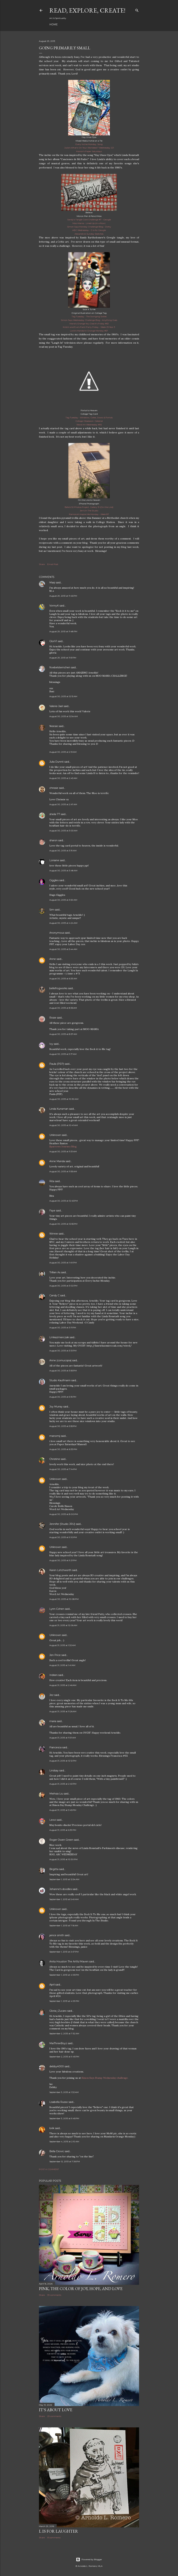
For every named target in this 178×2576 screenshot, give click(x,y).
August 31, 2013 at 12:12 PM (62, 1760)
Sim (51, 909)
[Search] (137, 9)
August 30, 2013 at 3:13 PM (62, 1350)
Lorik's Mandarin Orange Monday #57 (89, 330)
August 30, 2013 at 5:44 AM (63, 949)
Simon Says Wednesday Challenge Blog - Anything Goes (89, 320)
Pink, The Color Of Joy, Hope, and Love (81, 2288)
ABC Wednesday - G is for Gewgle (89, 230)
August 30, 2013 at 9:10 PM (63, 1537)
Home (53, 24)
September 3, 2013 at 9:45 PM (64, 2118)
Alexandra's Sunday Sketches (89, 233)
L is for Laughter (58, 2531)
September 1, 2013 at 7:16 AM (63, 1925)
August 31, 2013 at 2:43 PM (62, 1784)
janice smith (56, 1935)
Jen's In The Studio (89, 510)
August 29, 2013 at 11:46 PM (63, 596)
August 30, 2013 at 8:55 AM (63, 1008)
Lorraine (54, 860)
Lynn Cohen (56, 1608)
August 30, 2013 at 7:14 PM (63, 1469)
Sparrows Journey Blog (63, 1146)
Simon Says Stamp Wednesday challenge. (105, 2077)
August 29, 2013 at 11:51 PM (62, 657)
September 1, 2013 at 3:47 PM (64, 1951)
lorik (51, 2128)
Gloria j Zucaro (58, 2010)
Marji (52, 582)
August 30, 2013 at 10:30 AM (63, 1099)
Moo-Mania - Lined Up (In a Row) (89, 223)
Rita (51, 1181)
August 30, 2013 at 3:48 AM (63, 870)
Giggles (54, 880)
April (52, 1984)
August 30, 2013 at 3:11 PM (62, 1327)
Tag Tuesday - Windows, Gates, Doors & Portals (89, 417)
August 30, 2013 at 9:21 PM (62, 1560)
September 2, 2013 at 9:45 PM (64, 2056)
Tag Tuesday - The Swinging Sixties (89, 316)
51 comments (53, 2537)
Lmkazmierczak (59, 1337)
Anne (52, 959)
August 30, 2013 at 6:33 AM (63, 978)
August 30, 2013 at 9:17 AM (62, 1054)
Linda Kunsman (58, 1108)
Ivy (51, 1043)
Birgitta (53, 1869)
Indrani (53, 1675)
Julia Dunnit (56, 761)
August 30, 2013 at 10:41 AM (63, 1125)
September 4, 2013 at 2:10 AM (64, 2141)
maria (52, 1721)
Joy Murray (56, 1406)
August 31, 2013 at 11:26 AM (62, 1711)
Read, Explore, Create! (87, 10)
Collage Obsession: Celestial (89, 421)
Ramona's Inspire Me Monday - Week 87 (89, 514)
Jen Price (55, 1655)
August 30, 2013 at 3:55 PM (63, 1370)
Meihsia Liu (56, 1793)
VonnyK (54, 605)
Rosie (52, 1017)
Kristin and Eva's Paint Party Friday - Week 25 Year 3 (89, 327)
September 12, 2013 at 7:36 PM (64, 2161)
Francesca (55, 1747)
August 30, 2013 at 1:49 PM (63, 1262)
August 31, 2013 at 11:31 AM (62, 1737)
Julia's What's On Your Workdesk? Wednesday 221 (89, 147)
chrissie (53, 788)
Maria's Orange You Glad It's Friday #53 (89, 323)
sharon (53, 840)
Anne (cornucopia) (60, 1360)
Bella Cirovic (56, 2151)
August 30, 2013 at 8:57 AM (63, 1034)
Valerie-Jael (56, 706)
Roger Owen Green (61, 1839)
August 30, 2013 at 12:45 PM (63, 1200)
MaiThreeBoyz (58, 2043)
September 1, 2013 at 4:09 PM (64, 2001)
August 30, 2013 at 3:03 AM (63, 830)
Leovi (52, 1819)
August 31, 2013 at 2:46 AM (62, 1685)
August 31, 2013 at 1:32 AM (62, 1645)
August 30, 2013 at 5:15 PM (62, 1396)
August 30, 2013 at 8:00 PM (63, 1514)
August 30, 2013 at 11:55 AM (63, 1171)
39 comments (54, 2295)
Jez (51, 1695)
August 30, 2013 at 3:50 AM (63, 900)
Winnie (53, 1233)
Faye (52, 1210)
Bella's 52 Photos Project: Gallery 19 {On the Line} (89, 507)
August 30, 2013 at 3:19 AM (62, 850)
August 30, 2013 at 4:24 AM (63, 923)
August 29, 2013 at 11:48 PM (63, 631)
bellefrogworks (58, 988)
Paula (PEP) (56, 1063)
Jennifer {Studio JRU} (62, 1524)
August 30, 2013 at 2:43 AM (63, 778)
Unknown (55, 1135)
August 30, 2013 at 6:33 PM (63, 1449)
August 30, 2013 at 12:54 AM (63, 716)
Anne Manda (57, 1161)
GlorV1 (53, 641)
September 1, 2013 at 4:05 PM (64, 1974)
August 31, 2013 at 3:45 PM (62, 1810)
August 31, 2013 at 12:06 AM (63, 1625)
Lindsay (54, 1770)
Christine (54, 1459)
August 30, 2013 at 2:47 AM (63, 804)
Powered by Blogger (89, 2559)
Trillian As (54, 1272)
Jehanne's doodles (60, 1889)
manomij (54, 1435)
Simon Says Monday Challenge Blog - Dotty (89, 226)
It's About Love (55, 2409)
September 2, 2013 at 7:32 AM (64, 2033)
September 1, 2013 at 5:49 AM (64, 1899)
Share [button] (42, 564)
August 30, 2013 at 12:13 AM (63, 696)
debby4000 (56, 2066)
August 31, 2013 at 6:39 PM (62, 1830)
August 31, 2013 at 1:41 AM (62, 1665)
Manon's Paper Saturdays (89, 151)
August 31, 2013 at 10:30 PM (63, 1859)
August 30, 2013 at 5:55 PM (62, 1426)
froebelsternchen (59, 667)
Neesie (53, 726)
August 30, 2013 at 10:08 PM (64, 1599)
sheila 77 (54, 814)
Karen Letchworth (60, 1570)
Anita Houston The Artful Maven (68, 1961)
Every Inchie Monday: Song (89, 144)
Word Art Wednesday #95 (89, 424)
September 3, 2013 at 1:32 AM (64, 2092)
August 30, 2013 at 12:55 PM (63, 1224)
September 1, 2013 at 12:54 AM (64, 1879)
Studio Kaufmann (60, 1380)
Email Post (52, 564)
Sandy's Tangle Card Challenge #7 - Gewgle (89, 219)
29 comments (54, 2416)
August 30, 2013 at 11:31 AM (63, 1151)
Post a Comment (49, 2169)
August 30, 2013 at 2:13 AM (62, 752)
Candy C (54, 1295)
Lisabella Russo (58, 2102)
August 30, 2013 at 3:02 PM (63, 1285)
